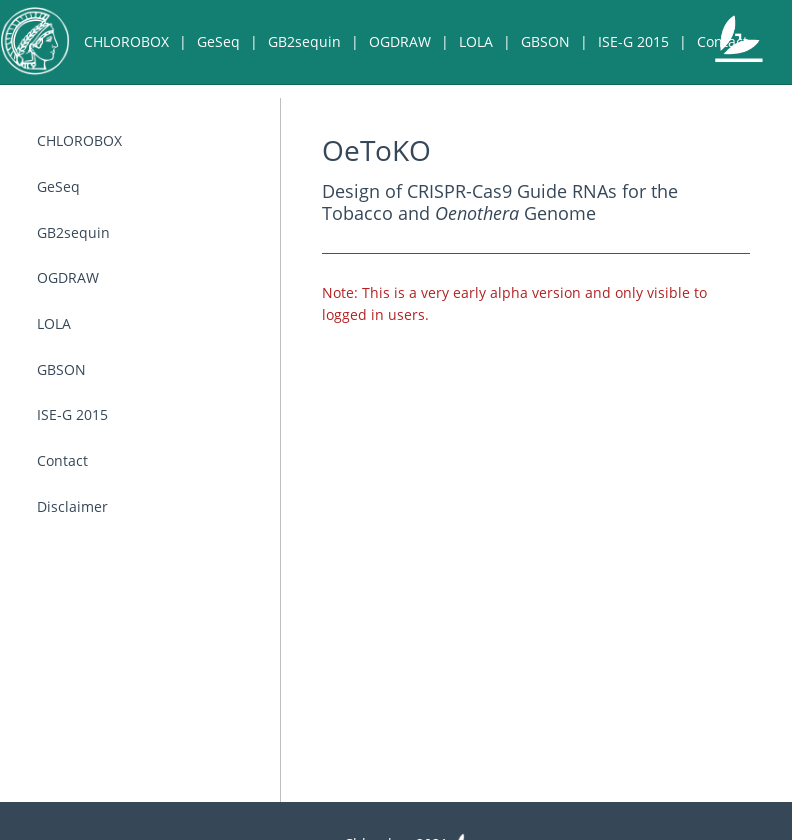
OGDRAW (400, 41)
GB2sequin (304, 41)
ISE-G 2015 (633, 41)
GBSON (545, 41)
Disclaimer (147, 125)
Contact (722, 41)
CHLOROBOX (126, 41)
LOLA (476, 41)
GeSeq (218, 41)
